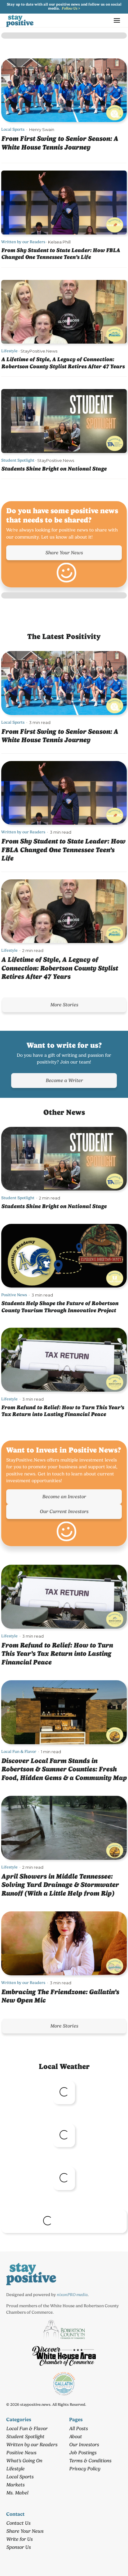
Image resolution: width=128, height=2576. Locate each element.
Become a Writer (64, 1080)
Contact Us (18, 2523)
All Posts (78, 2428)
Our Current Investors (64, 1511)
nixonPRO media (72, 2294)
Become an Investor (64, 1496)
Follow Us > (71, 8)
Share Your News (64, 553)
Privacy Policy (84, 2469)
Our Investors (84, 2444)
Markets (15, 2485)
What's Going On (24, 2461)
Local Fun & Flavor (18, 1751)
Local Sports (12, 129)
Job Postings (82, 2452)
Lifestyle (9, 351)
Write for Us (19, 2539)
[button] (116, 20)
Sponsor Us (18, 2547)
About (75, 2436)
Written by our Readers (23, 241)
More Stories (64, 1005)
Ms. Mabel (17, 2493)
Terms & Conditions (90, 2461)
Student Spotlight (17, 460)
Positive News (14, 1294)
